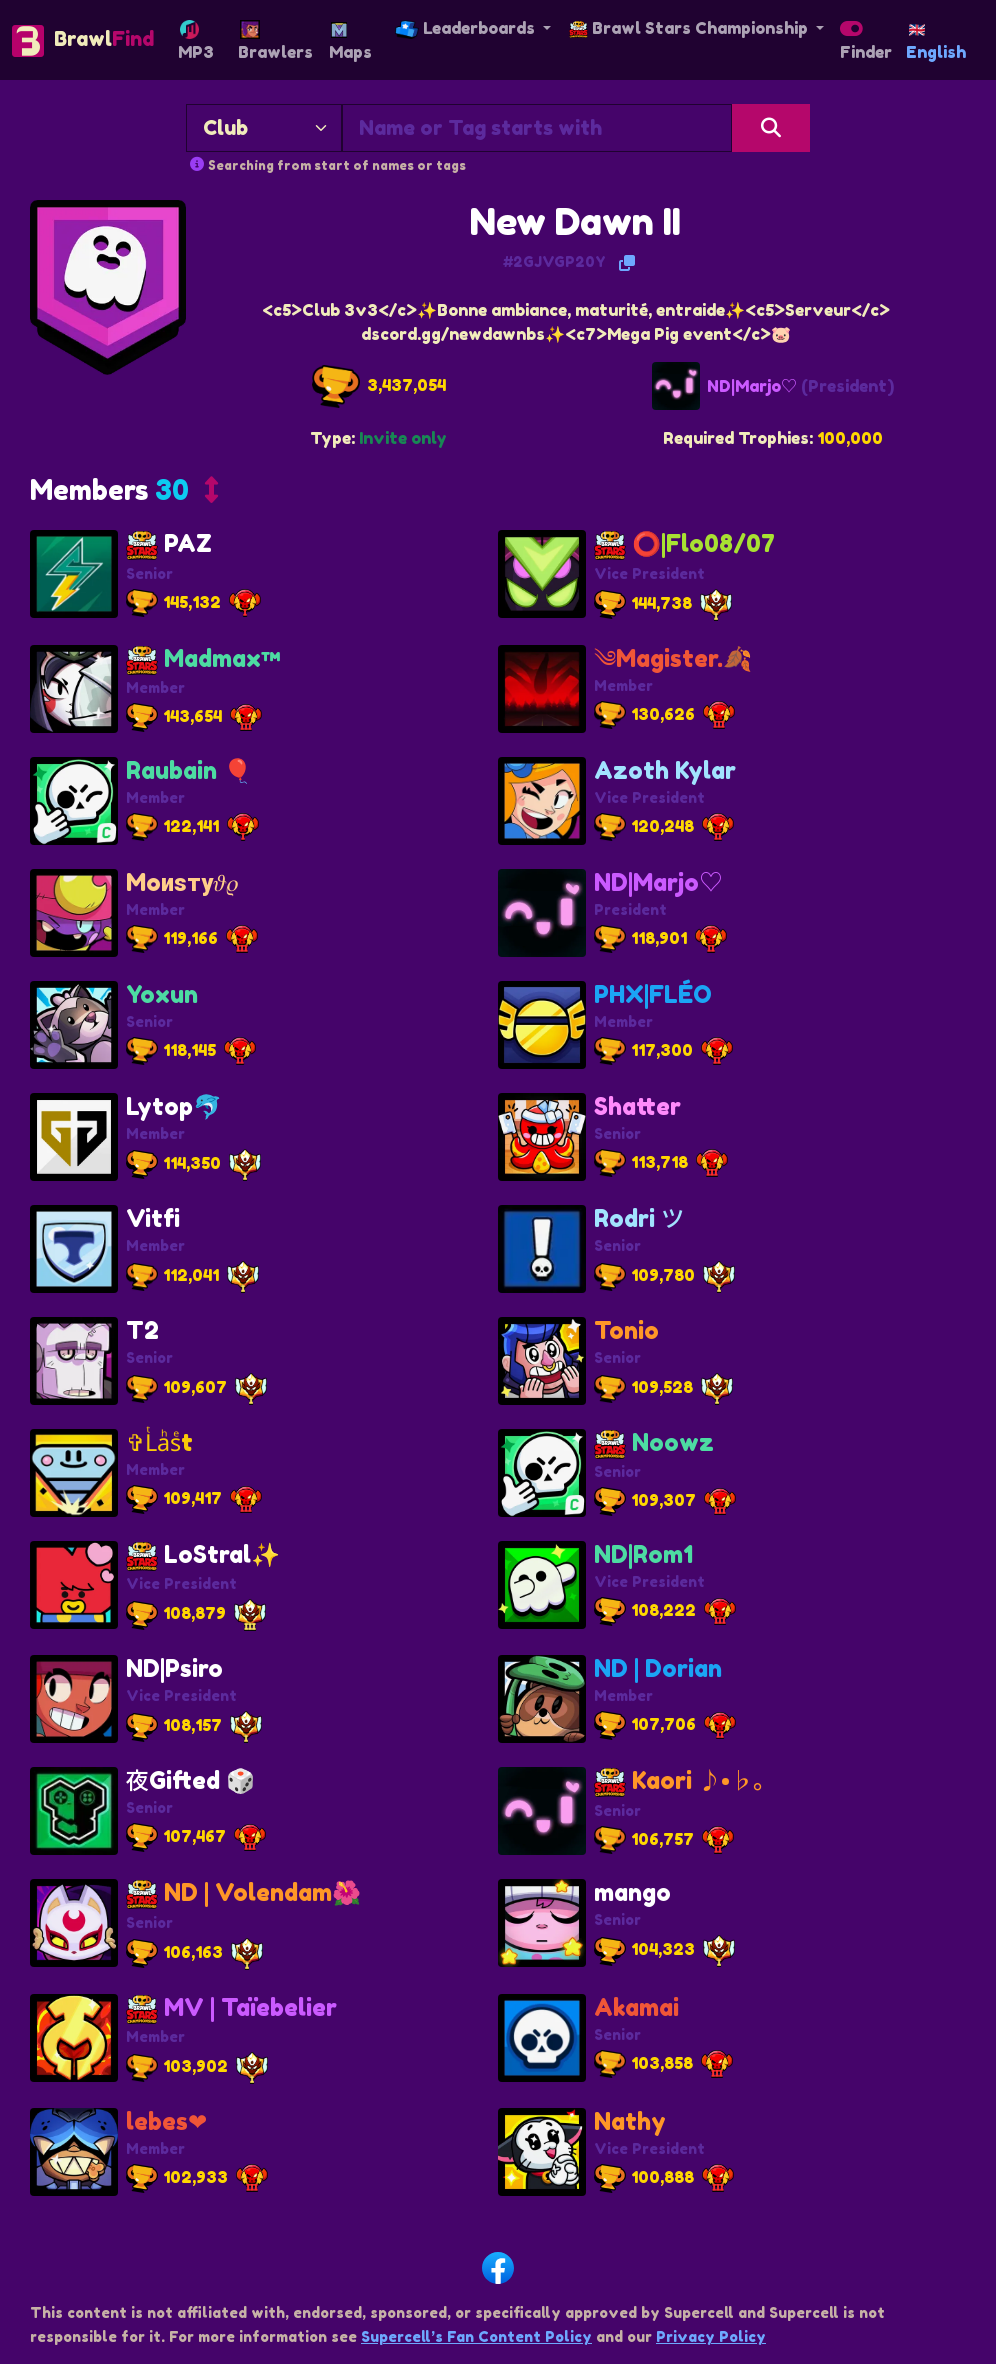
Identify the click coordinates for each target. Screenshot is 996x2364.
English (936, 43)
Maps (350, 42)
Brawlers (275, 41)
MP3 (196, 41)
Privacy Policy (711, 2336)
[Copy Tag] (627, 263)
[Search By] (264, 128)
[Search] (771, 128)
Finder (866, 45)
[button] (124, 494)
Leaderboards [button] (467, 28)
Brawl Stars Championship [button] (690, 28)
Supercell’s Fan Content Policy (476, 2336)
